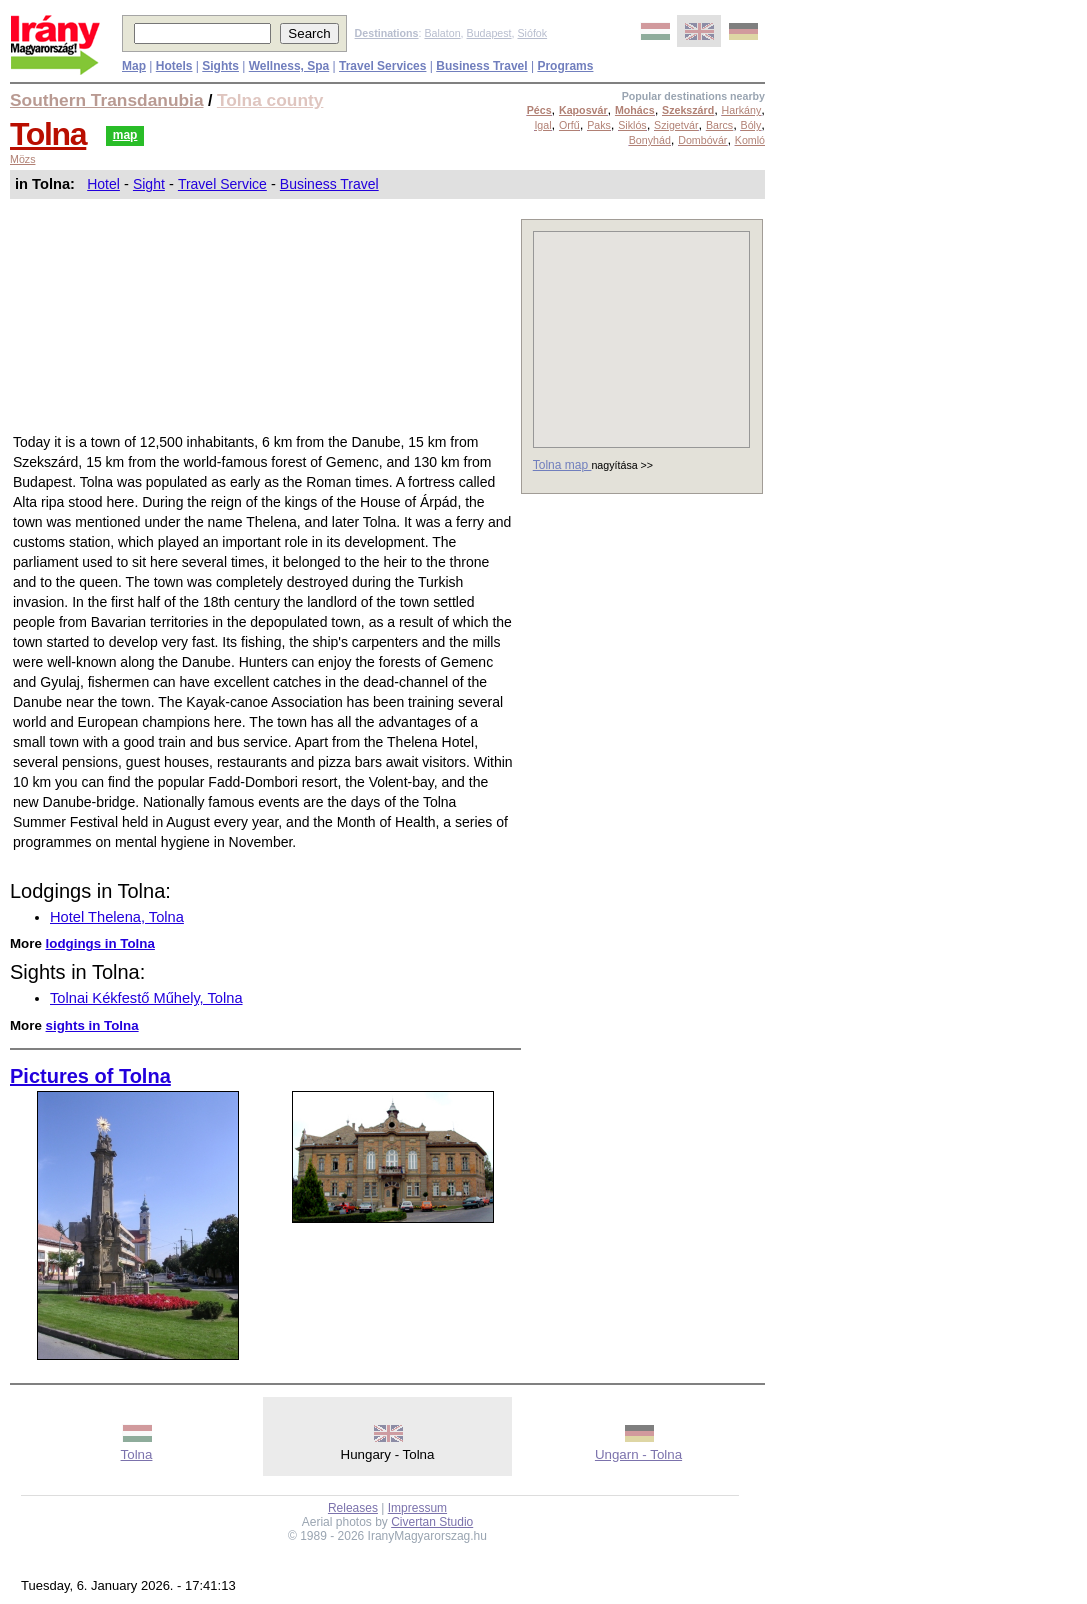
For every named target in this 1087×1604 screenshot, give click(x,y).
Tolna (48, 134)
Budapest (489, 33)
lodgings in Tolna (100, 943)
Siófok (532, 33)
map (125, 135)
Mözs (22, 159)
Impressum (417, 1508)
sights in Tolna (92, 1025)
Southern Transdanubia (107, 100)
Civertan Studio (432, 1522)
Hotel (103, 184)
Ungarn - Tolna (638, 1454)
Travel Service (222, 184)
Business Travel (329, 184)
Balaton (442, 33)
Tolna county (270, 100)
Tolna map (562, 465)
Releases (353, 1508)
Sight (149, 184)
